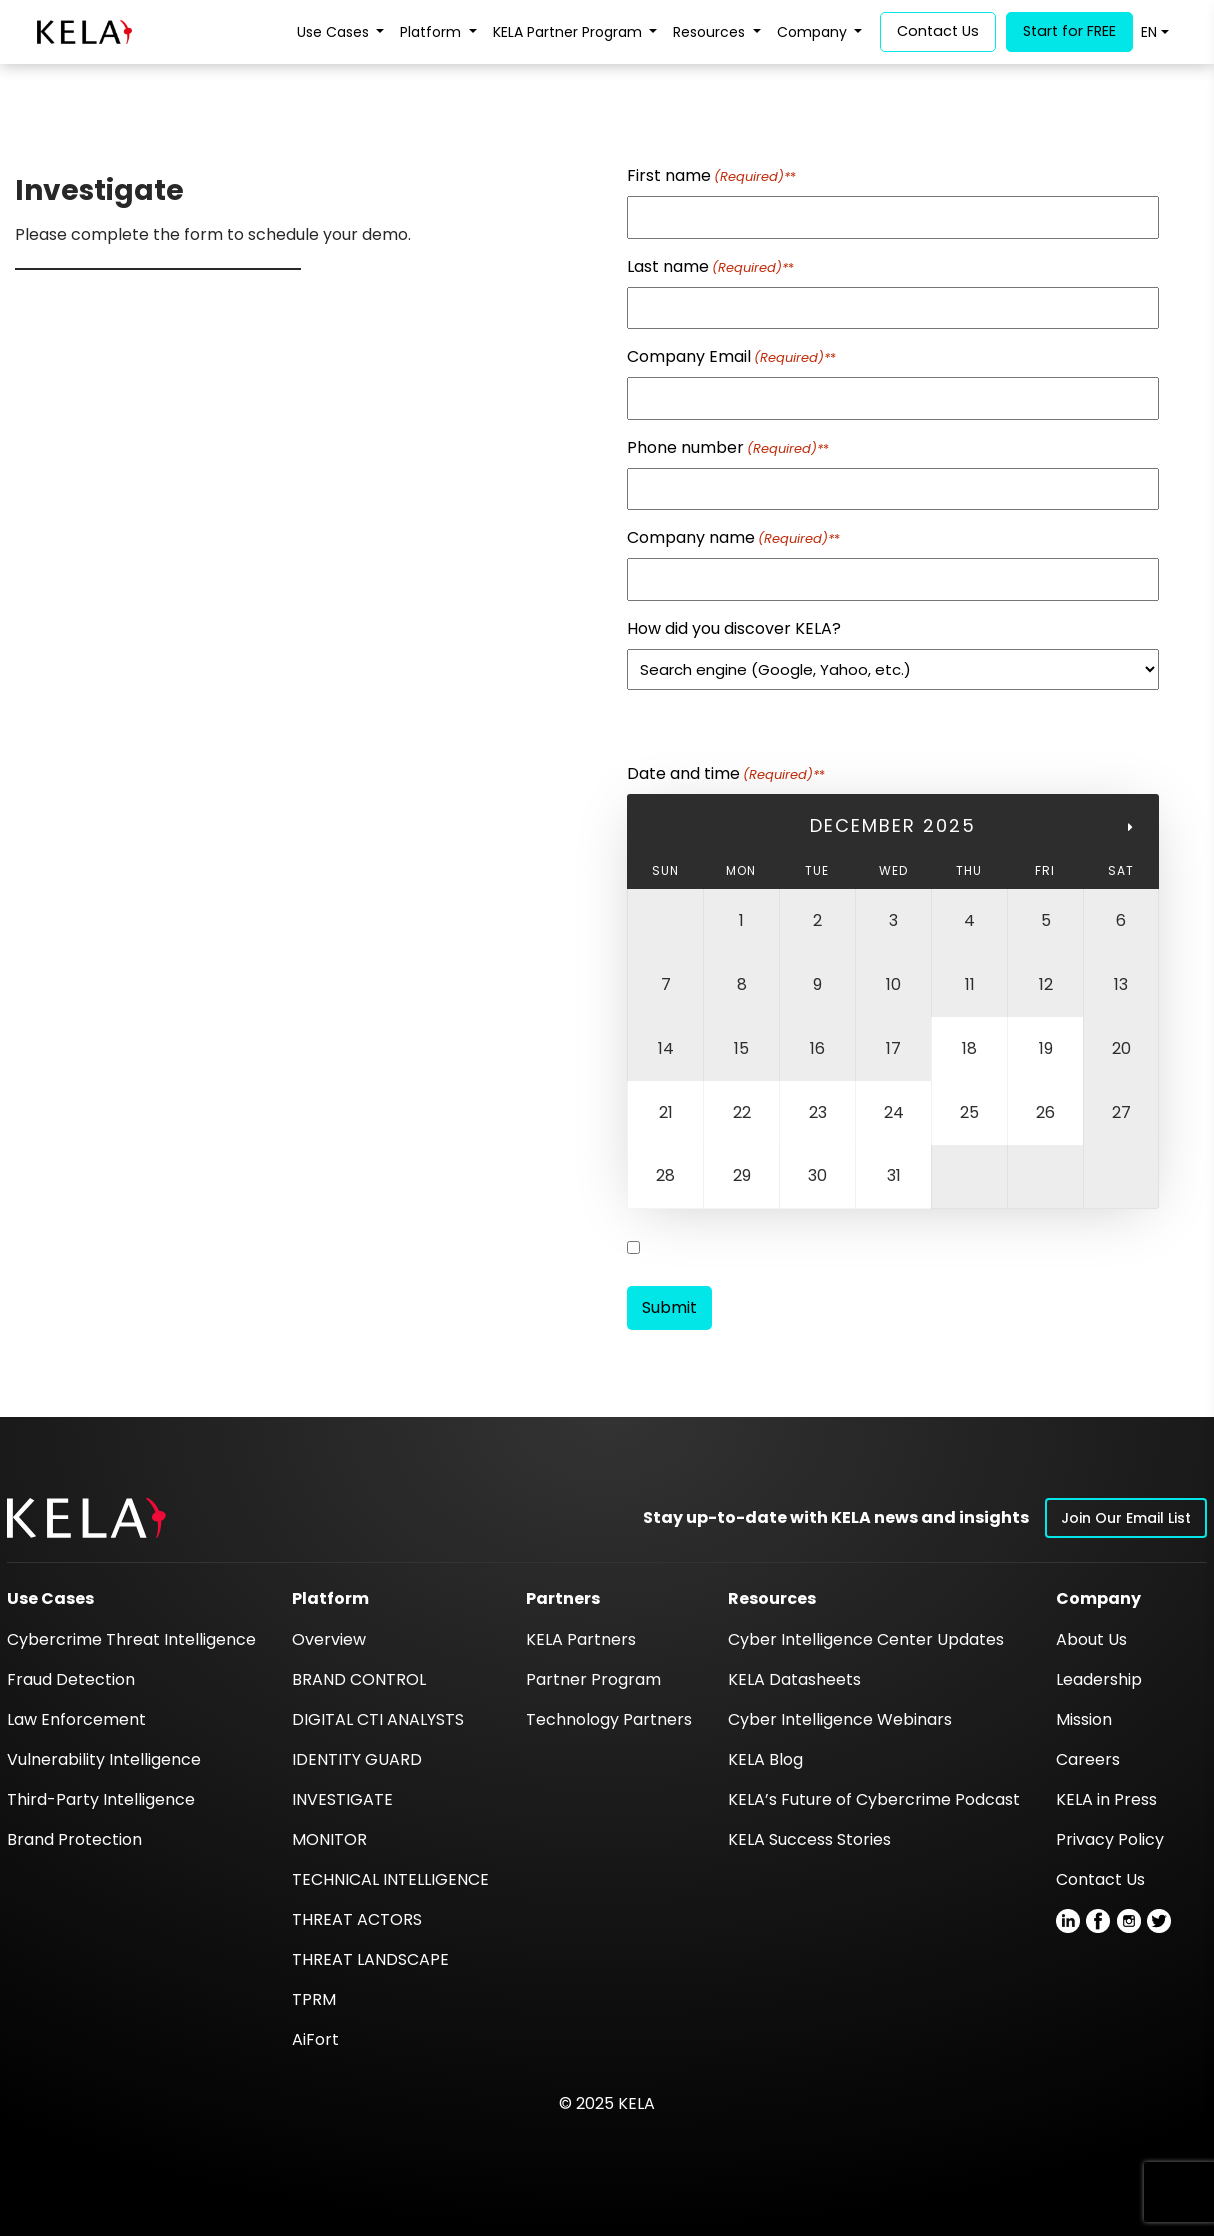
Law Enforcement (76, 1719)
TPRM (314, 1999)
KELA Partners (581, 1639)
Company (814, 32)
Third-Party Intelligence (101, 1799)
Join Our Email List (1126, 1518)
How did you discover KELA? (734, 628)
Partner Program (593, 1679)
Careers (1088, 1759)
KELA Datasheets (794, 1679)
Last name (710, 266)
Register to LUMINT (712, 1247)
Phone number (728, 447)
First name (711, 175)
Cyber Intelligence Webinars (840, 1719)
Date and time (726, 773)
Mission (1084, 1719)
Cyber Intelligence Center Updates (866, 1639)
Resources (711, 32)
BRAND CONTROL (359, 1679)
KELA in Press (1106, 1799)
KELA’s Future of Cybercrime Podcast (874, 1799)
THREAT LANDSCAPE (370, 1959)
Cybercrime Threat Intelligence (131, 1639)
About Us (1091, 1639)
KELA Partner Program (569, 32)
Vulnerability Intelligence (104, 1759)
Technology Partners (609, 1719)
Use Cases (335, 32)
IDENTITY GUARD (357, 1759)
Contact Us (1100, 1879)
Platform (432, 32)
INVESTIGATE (342, 1799)
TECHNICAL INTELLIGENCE (390, 1879)
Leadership (1099, 1679)
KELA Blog (765, 1759)
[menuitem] (1155, 32)
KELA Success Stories (809, 1839)
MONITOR (329, 1839)
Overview (329, 1639)
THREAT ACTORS (357, 1919)
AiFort (315, 2039)
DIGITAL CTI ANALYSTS (378, 1719)
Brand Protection (74, 1839)
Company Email (731, 356)
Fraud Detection (71, 1679)
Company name (733, 537)
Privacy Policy (1110, 1839)
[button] (86, 1517)
